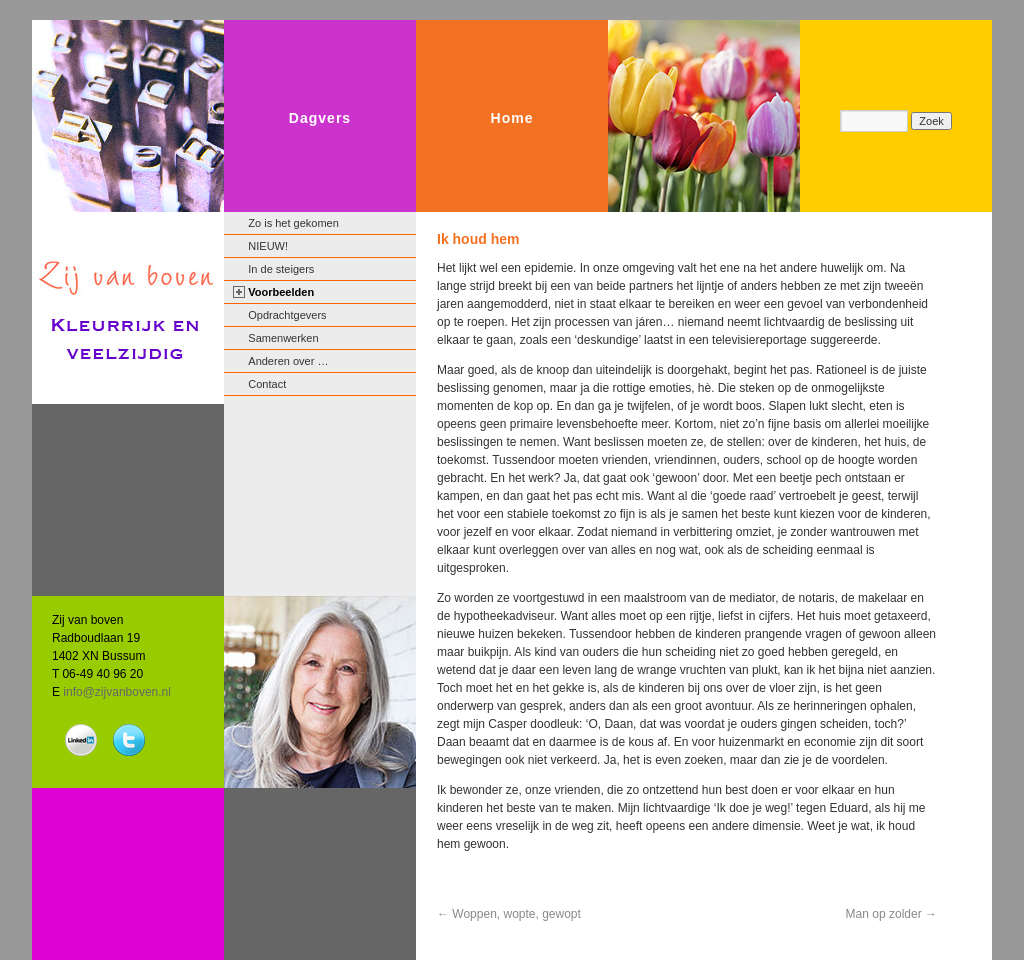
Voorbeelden (281, 292)
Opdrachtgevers (287, 315)
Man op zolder (891, 914)
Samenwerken (283, 338)
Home (512, 118)
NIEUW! (268, 246)
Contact (267, 384)
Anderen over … (288, 361)
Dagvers (320, 118)
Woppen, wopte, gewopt (509, 914)
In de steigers (281, 269)
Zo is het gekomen (293, 223)
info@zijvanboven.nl (117, 692)
